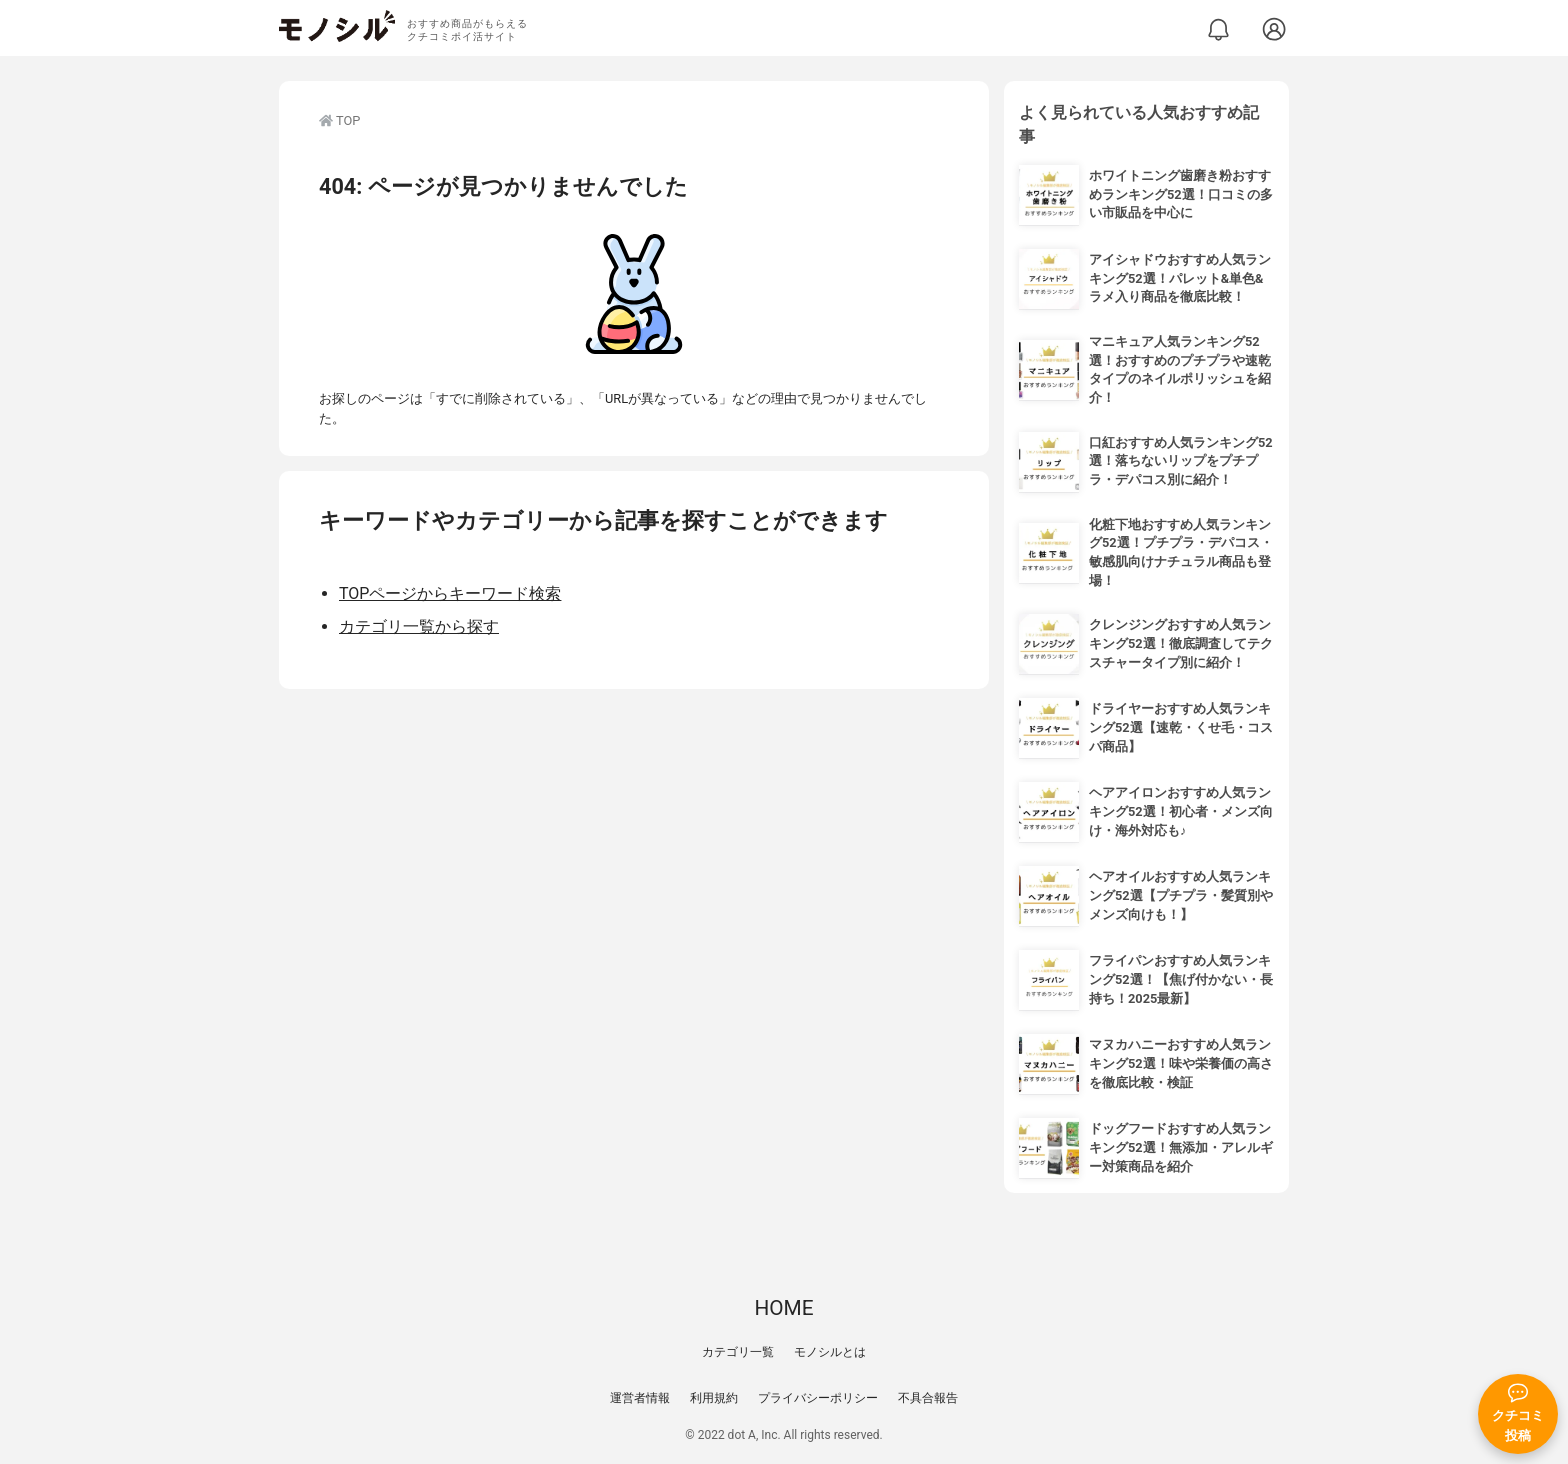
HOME (783, 1308)
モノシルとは (830, 1352)
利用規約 (714, 1398)
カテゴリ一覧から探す (419, 626)
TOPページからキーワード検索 (450, 593)
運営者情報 (640, 1398)
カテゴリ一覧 (738, 1352)
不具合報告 (928, 1398)
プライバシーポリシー (818, 1398)
